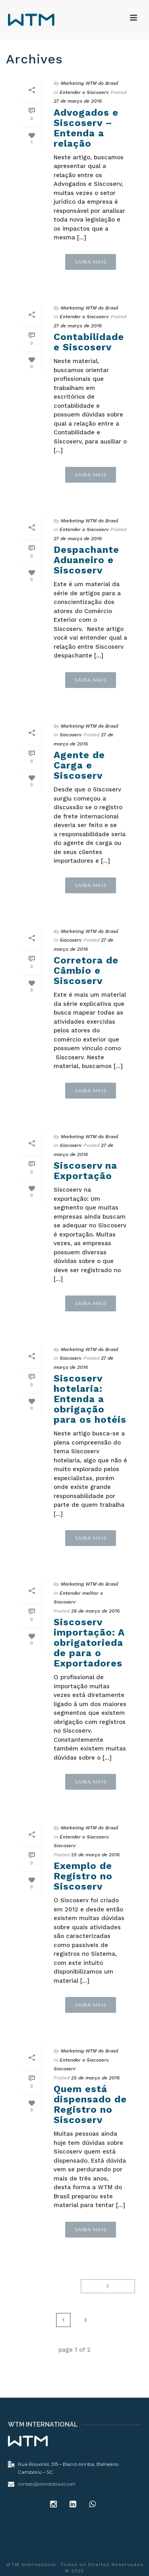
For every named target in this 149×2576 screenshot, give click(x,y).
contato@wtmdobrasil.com (46, 2484)
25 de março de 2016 (95, 1854)
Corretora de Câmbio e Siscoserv (86, 970)
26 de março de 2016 (95, 1611)
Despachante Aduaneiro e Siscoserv (86, 560)
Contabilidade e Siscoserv (89, 342)
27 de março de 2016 (78, 101)
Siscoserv (70, 735)
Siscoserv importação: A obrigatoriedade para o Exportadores (89, 1643)
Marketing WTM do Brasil (89, 83)
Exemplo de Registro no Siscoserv (83, 1876)
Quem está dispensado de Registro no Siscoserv (90, 2104)
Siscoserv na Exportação (85, 1170)
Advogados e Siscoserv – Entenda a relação (86, 128)
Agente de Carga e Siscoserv (79, 765)
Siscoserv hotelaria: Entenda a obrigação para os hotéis (90, 1399)
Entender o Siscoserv (84, 92)
